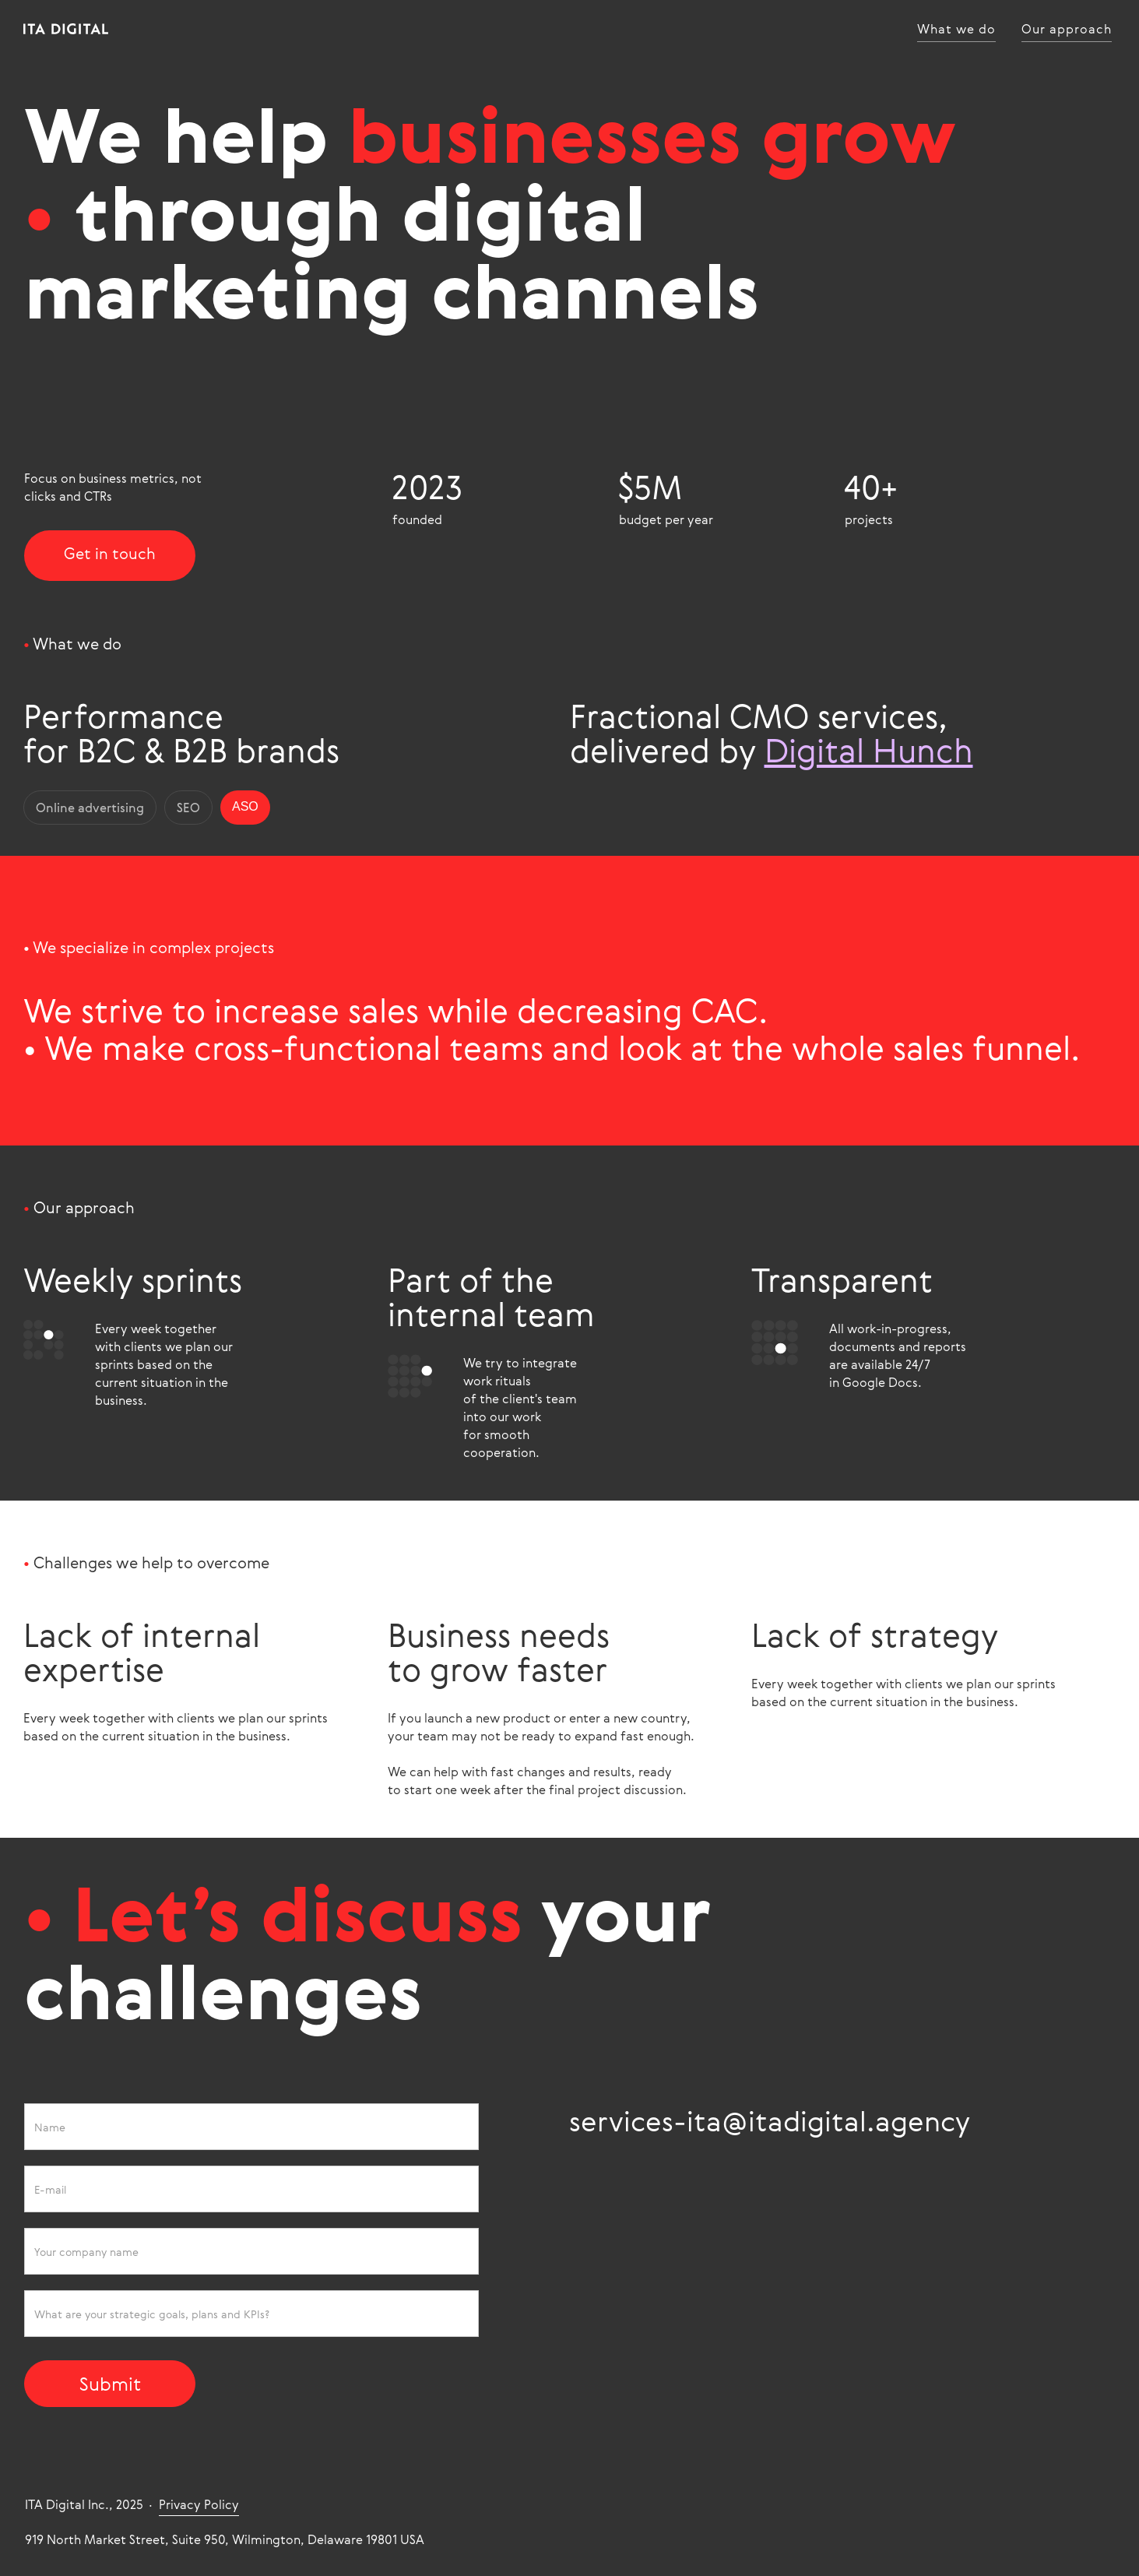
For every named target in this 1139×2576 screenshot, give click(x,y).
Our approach (1066, 28)
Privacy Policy (199, 2502)
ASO (245, 804)
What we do (956, 28)
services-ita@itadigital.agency (769, 2119)
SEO (188, 806)
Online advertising (90, 806)
